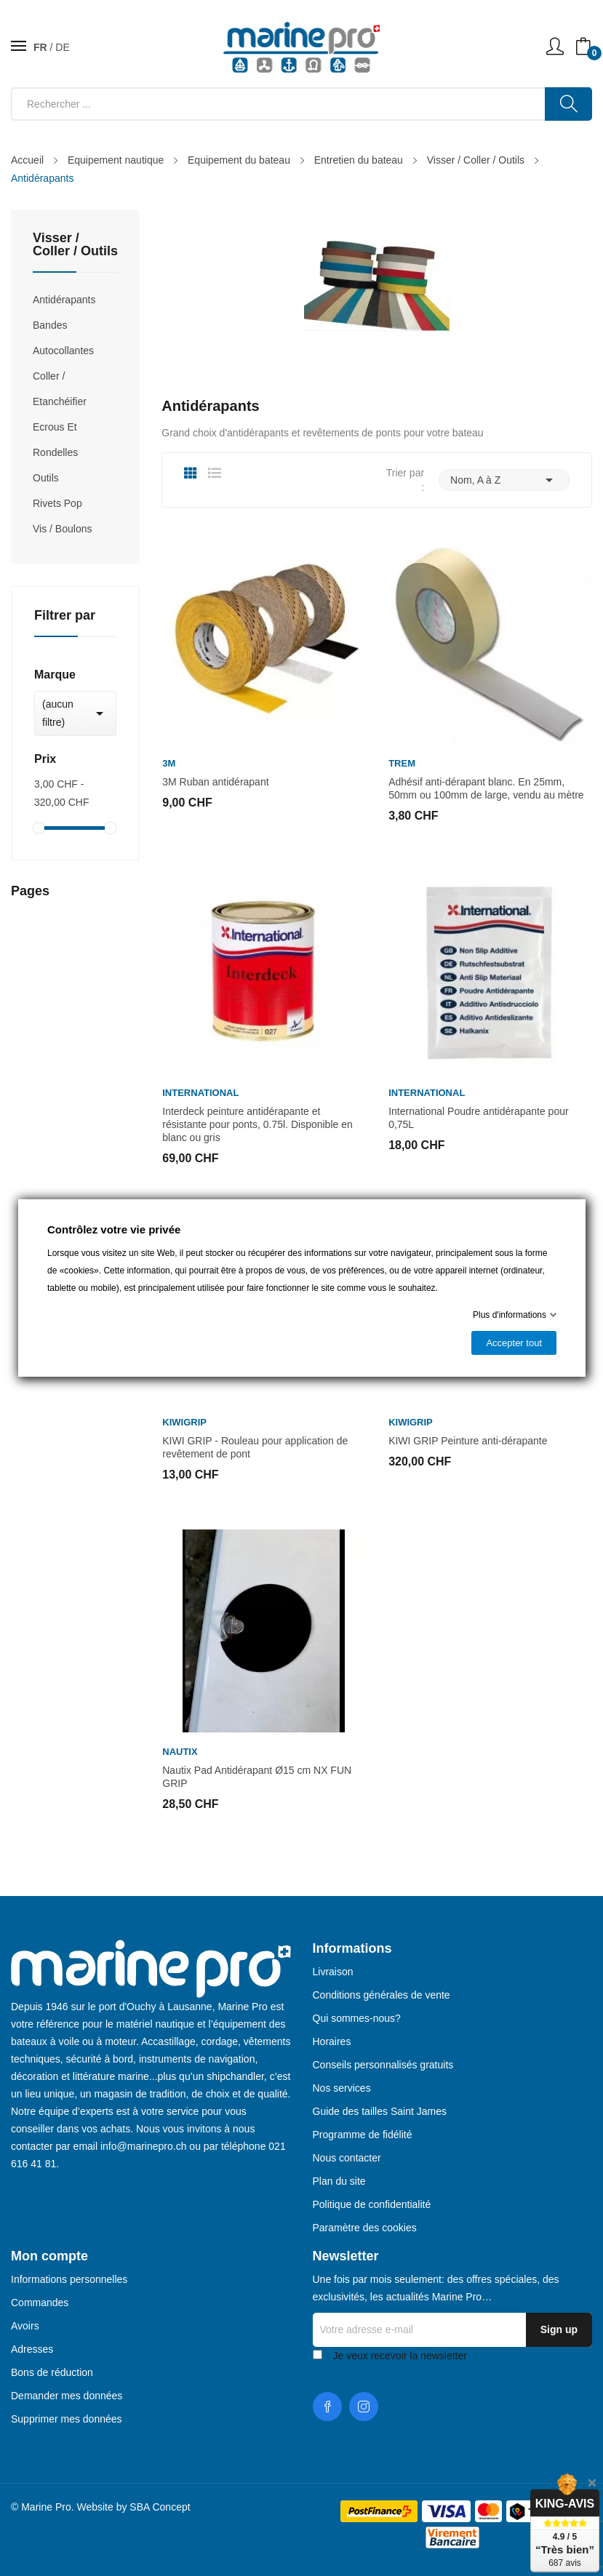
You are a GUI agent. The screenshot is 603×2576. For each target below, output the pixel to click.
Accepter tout (514, 1342)
